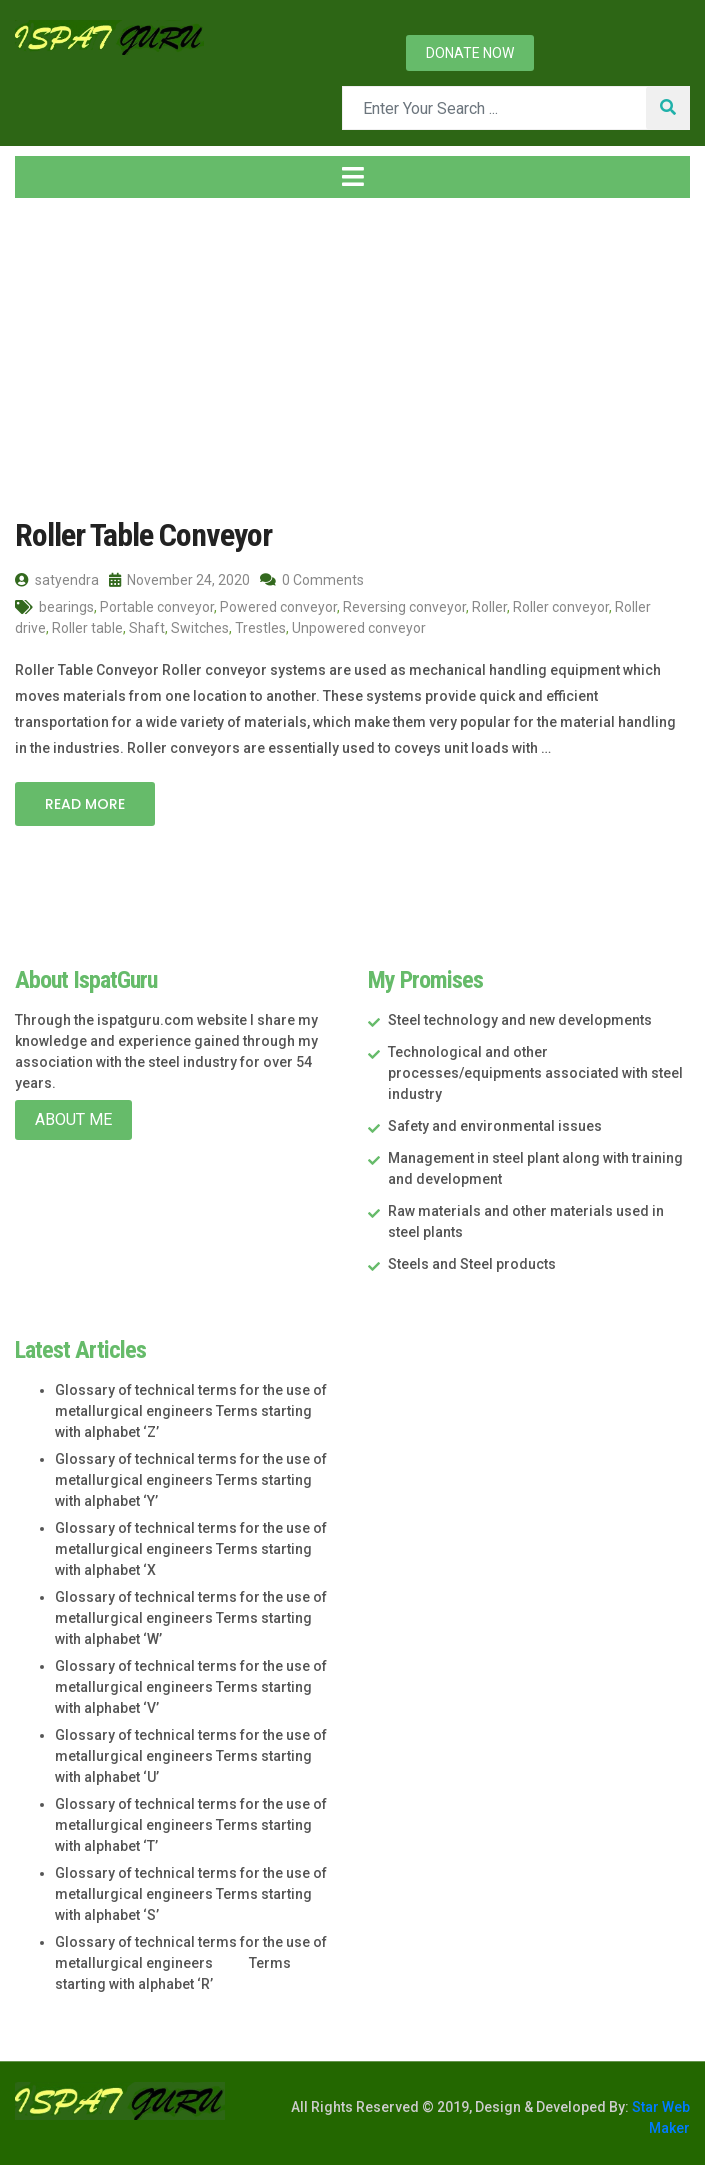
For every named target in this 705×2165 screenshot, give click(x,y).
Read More (85, 804)
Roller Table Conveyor (143, 535)
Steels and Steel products (472, 1264)
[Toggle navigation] (352, 177)
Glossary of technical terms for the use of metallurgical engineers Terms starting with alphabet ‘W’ (191, 1618)
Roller (489, 607)
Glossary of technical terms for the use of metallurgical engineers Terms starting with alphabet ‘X (191, 1549)
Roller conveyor (561, 607)
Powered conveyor (278, 607)
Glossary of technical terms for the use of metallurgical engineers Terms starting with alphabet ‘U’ (191, 1756)
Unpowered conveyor (359, 628)
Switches (200, 628)
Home (49, 357)
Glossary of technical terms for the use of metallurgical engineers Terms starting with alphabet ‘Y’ (191, 1480)
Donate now (470, 53)
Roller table (87, 628)
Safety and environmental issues (495, 1126)
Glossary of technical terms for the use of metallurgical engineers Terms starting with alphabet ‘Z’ (191, 1411)
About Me (73, 1119)
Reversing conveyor (404, 607)
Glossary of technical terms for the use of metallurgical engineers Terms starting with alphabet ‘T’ (191, 1825)
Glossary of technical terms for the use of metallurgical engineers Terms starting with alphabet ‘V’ (191, 1687)
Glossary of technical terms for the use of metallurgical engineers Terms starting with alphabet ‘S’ (191, 1894)
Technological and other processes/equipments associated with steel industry (535, 1073)
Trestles (260, 628)
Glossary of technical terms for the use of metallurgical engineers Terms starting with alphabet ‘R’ (191, 1963)
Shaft (147, 628)
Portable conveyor (157, 607)
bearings (66, 607)
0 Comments (312, 580)
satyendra (57, 580)
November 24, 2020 (179, 580)
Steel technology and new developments (520, 1020)
